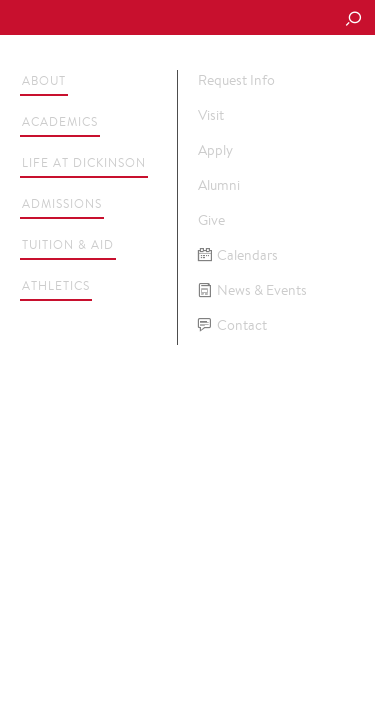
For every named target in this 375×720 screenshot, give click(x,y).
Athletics (56, 285)
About (44, 80)
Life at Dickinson (84, 162)
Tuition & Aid (68, 244)
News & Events (252, 290)
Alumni (219, 185)
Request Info (236, 80)
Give (211, 220)
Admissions (62, 203)
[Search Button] (353, 20)
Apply (215, 150)
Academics (60, 121)
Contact (232, 325)
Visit (211, 115)
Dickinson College (151, 18)
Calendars (238, 255)
